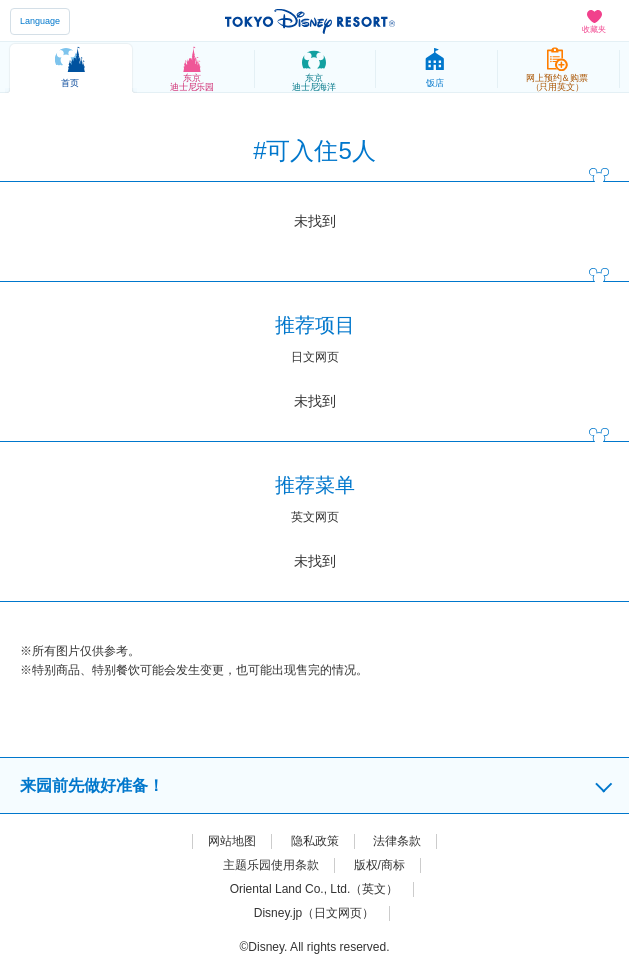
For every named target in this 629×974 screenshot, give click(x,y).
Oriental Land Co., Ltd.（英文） (314, 889)
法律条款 (397, 841)
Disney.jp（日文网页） (314, 913)
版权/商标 (379, 865)
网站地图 (232, 841)
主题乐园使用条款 (271, 865)
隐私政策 (315, 841)
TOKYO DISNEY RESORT (310, 21)
